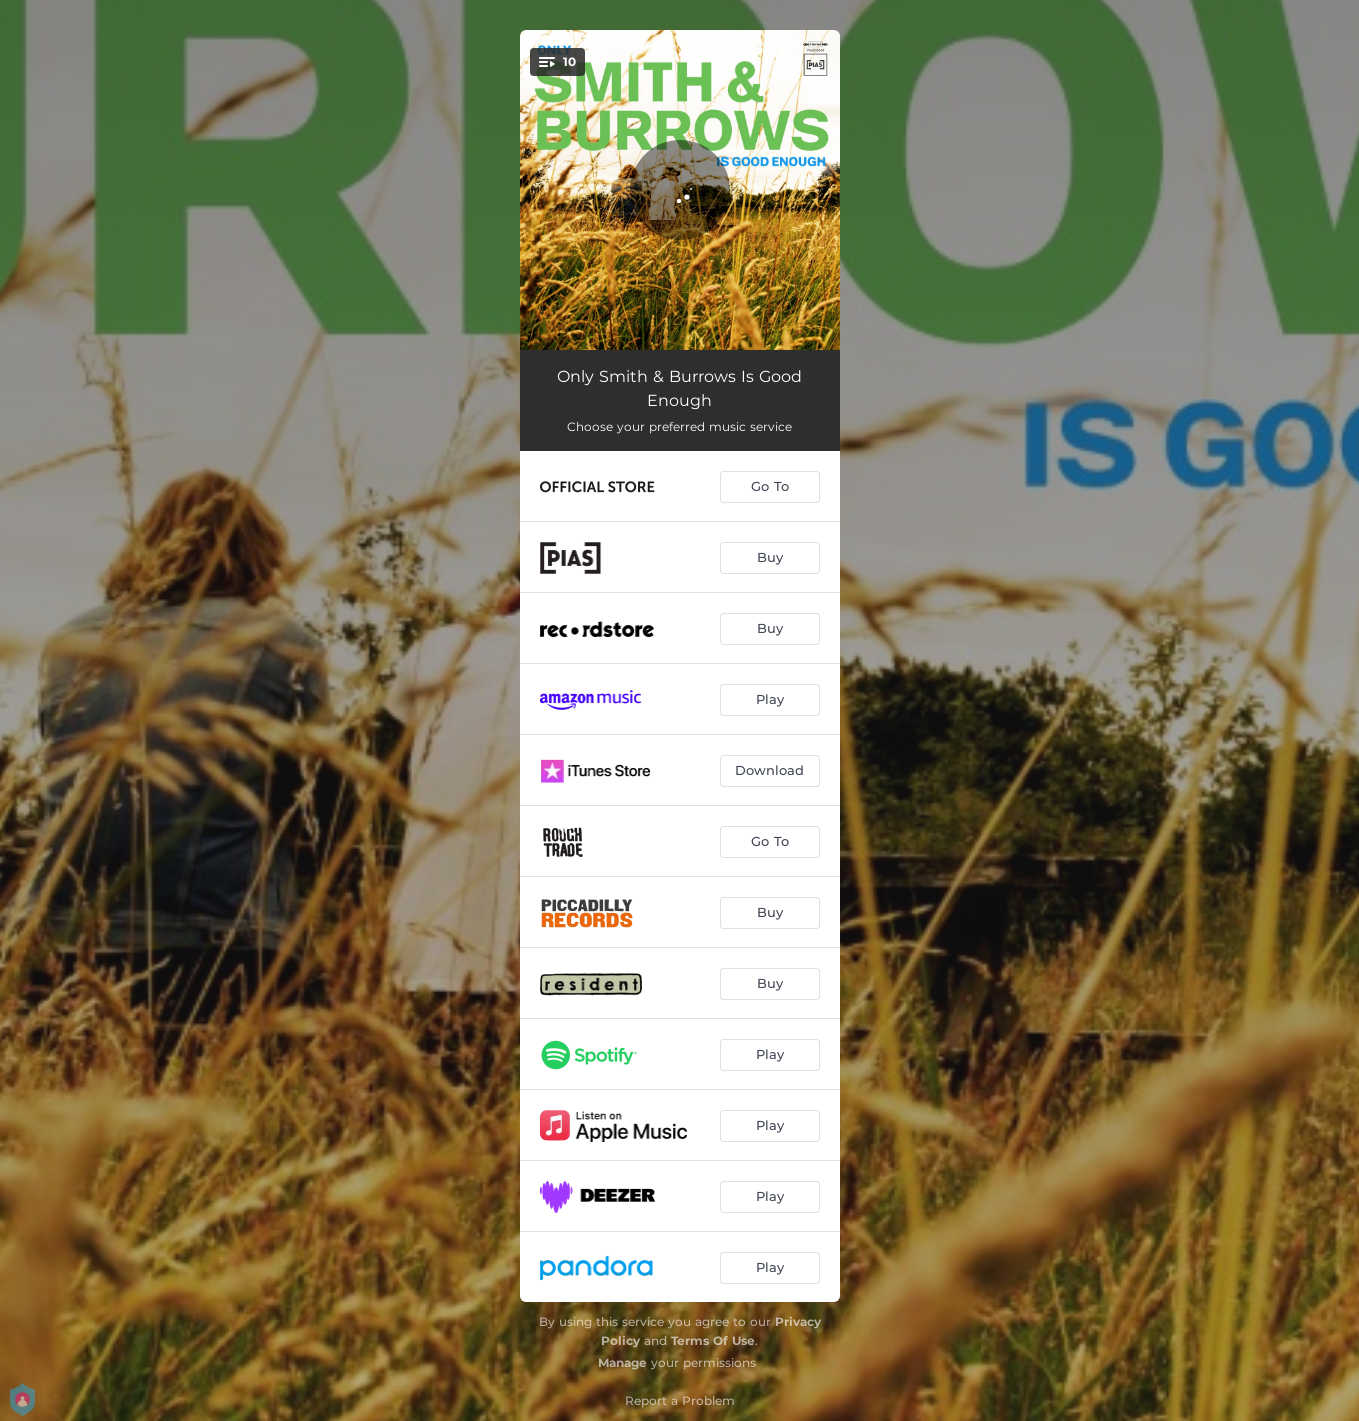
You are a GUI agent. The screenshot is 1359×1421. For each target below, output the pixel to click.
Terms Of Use (713, 1340)
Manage (622, 1362)
